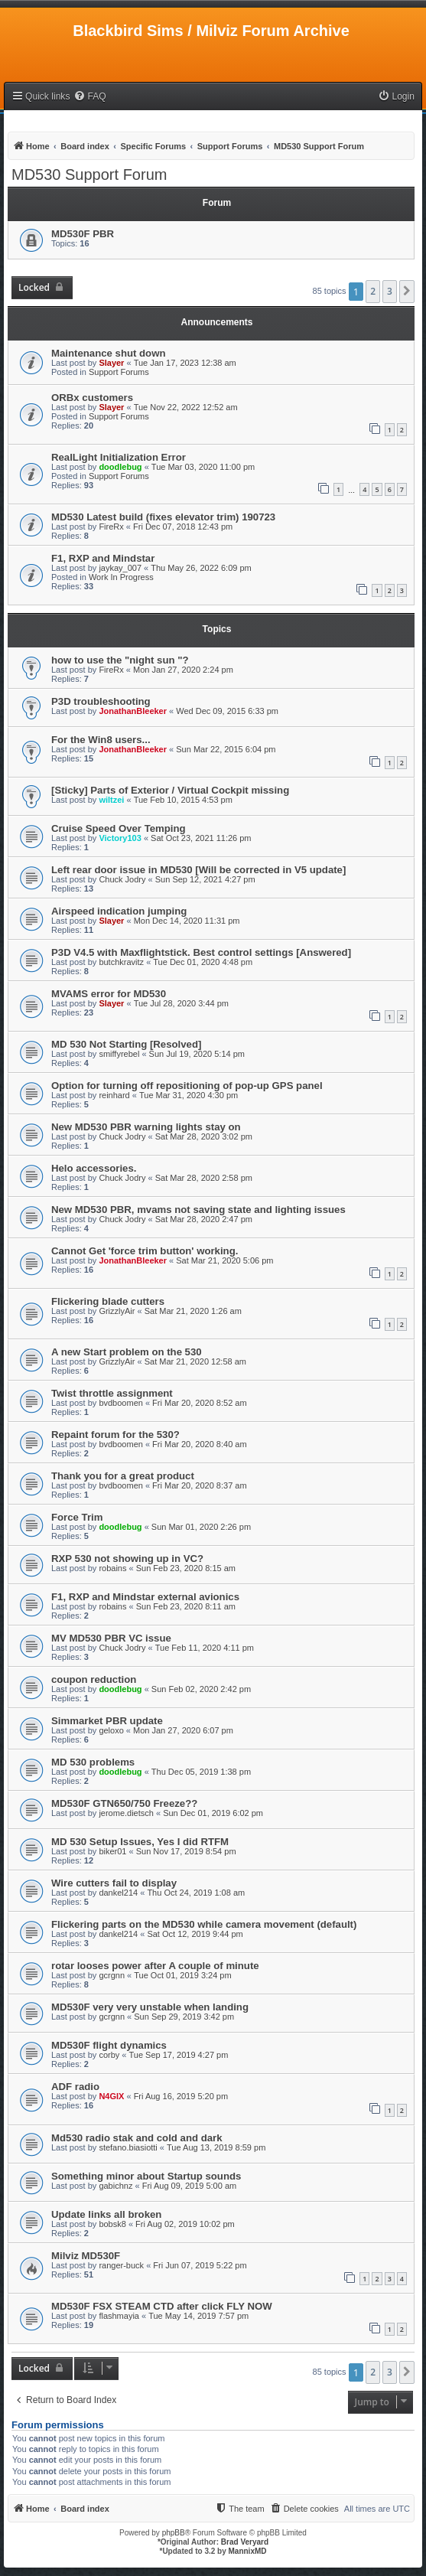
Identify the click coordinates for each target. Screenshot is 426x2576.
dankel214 (118, 1892)
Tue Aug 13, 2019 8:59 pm (216, 2147)
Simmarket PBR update (107, 1721)
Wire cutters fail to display (114, 1883)
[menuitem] (89, 96)
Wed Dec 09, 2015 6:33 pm (227, 711)
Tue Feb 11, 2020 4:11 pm (204, 1647)
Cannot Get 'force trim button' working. (144, 1251)
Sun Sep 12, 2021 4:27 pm (205, 879)
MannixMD (248, 2551)
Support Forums (119, 372)
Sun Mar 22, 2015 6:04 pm (225, 749)
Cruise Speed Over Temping (118, 828)
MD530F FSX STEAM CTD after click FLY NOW (161, 2306)
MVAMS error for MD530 (108, 993)
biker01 (112, 1851)
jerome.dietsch (126, 1813)
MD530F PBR (82, 234)
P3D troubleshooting (101, 701)
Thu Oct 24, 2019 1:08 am (196, 1892)
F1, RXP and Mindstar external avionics (145, 1597)
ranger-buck (121, 2265)
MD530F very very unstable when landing (150, 2007)
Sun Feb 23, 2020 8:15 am (186, 1568)
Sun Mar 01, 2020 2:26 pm (201, 1526)
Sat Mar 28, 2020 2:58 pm (203, 1177)
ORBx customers (92, 397)
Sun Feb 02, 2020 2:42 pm (201, 1689)
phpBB (173, 2533)
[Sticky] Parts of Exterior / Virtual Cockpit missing (170, 790)
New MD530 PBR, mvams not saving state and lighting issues (198, 1209)
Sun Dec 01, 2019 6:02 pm (213, 1813)
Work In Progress (121, 577)
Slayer (111, 362)
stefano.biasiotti (128, 2147)
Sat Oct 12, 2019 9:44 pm (194, 1934)
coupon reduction (93, 1679)
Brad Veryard (244, 2542)
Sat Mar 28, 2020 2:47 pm (203, 1219)
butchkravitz (121, 962)
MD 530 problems (93, 1762)
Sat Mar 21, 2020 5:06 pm (224, 1260)
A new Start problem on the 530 (126, 1352)
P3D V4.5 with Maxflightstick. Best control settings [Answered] (201, 952)
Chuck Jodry (122, 879)
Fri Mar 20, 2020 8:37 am (199, 1485)
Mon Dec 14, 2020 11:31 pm (187, 920)
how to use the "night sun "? (120, 660)
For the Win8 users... (101, 739)
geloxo (111, 1730)
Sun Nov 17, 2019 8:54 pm (186, 1851)
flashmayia (119, 2315)
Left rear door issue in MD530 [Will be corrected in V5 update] (198, 870)
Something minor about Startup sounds (146, 2176)
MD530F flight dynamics (109, 2045)
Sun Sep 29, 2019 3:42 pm (184, 2016)
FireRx (111, 526)
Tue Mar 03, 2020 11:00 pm (203, 466)
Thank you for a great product (122, 1476)
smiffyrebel (119, 1053)
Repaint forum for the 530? (115, 1434)
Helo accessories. (93, 1168)
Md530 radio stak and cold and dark (137, 2138)
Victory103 (120, 838)
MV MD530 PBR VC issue (111, 1638)
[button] (407, 291)
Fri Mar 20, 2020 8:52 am (199, 1402)
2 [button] (373, 291)
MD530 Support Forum (89, 174)
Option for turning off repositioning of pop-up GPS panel (187, 1085)
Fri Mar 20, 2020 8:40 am (199, 1444)
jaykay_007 (120, 567)
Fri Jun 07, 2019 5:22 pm (199, 2265)
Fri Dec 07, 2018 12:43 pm (183, 526)
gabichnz (115, 2185)
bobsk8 (112, 2224)
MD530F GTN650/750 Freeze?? (124, 1803)
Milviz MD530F (85, 2255)
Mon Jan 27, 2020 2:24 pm (183, 669)
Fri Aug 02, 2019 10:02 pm (185, 2224)
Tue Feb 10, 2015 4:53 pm (183, 799)
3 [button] (389, 291)
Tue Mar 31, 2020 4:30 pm (188, 1095)
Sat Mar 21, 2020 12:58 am (195, 1361)
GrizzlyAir (117, 1311)
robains (112, 1568)
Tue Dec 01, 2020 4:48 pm (202, 962)
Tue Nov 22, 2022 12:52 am (186, 407)
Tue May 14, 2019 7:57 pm (198, 2315)
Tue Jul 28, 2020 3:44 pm (181, 1003)
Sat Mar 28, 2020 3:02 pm (203, 1136)
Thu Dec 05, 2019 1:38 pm (201, 1771)
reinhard (114, 1095)
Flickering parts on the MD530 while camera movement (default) (203, 1924)
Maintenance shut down (108, 353)
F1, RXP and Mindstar (102, 558)
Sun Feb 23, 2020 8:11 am (186, 1606)
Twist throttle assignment (112, 1393)
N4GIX (111, 2096)
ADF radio (75, 2086)
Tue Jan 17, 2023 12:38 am (185, 362)
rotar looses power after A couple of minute (155, 1965)
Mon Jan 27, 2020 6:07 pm (183, 1730)
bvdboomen (121, 1402)
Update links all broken (106, 2214)
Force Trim (76, 1517)
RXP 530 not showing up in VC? (127, 1558)
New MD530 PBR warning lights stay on (146, 1127)
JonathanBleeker (133, 711)
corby (109, 2054)
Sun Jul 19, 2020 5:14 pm (197, 1053)
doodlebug (120, 466)
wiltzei (111, 799)
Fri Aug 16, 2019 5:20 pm (181, 2096)
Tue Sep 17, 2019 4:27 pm (179, 2054)
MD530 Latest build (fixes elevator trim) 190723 (163, 517)
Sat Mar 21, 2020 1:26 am (193, 1311)
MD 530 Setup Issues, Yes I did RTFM (140, 1841)
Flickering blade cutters (107, 1301)
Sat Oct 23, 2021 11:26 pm (201, 838)
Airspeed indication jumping (119, 911)
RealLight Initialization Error (118, 457)
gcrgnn (112, 1975)
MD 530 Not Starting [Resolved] (126, 1044)
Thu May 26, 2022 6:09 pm (201, 567)
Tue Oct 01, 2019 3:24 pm (182, 1975)
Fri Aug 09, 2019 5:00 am (189, 2185)
